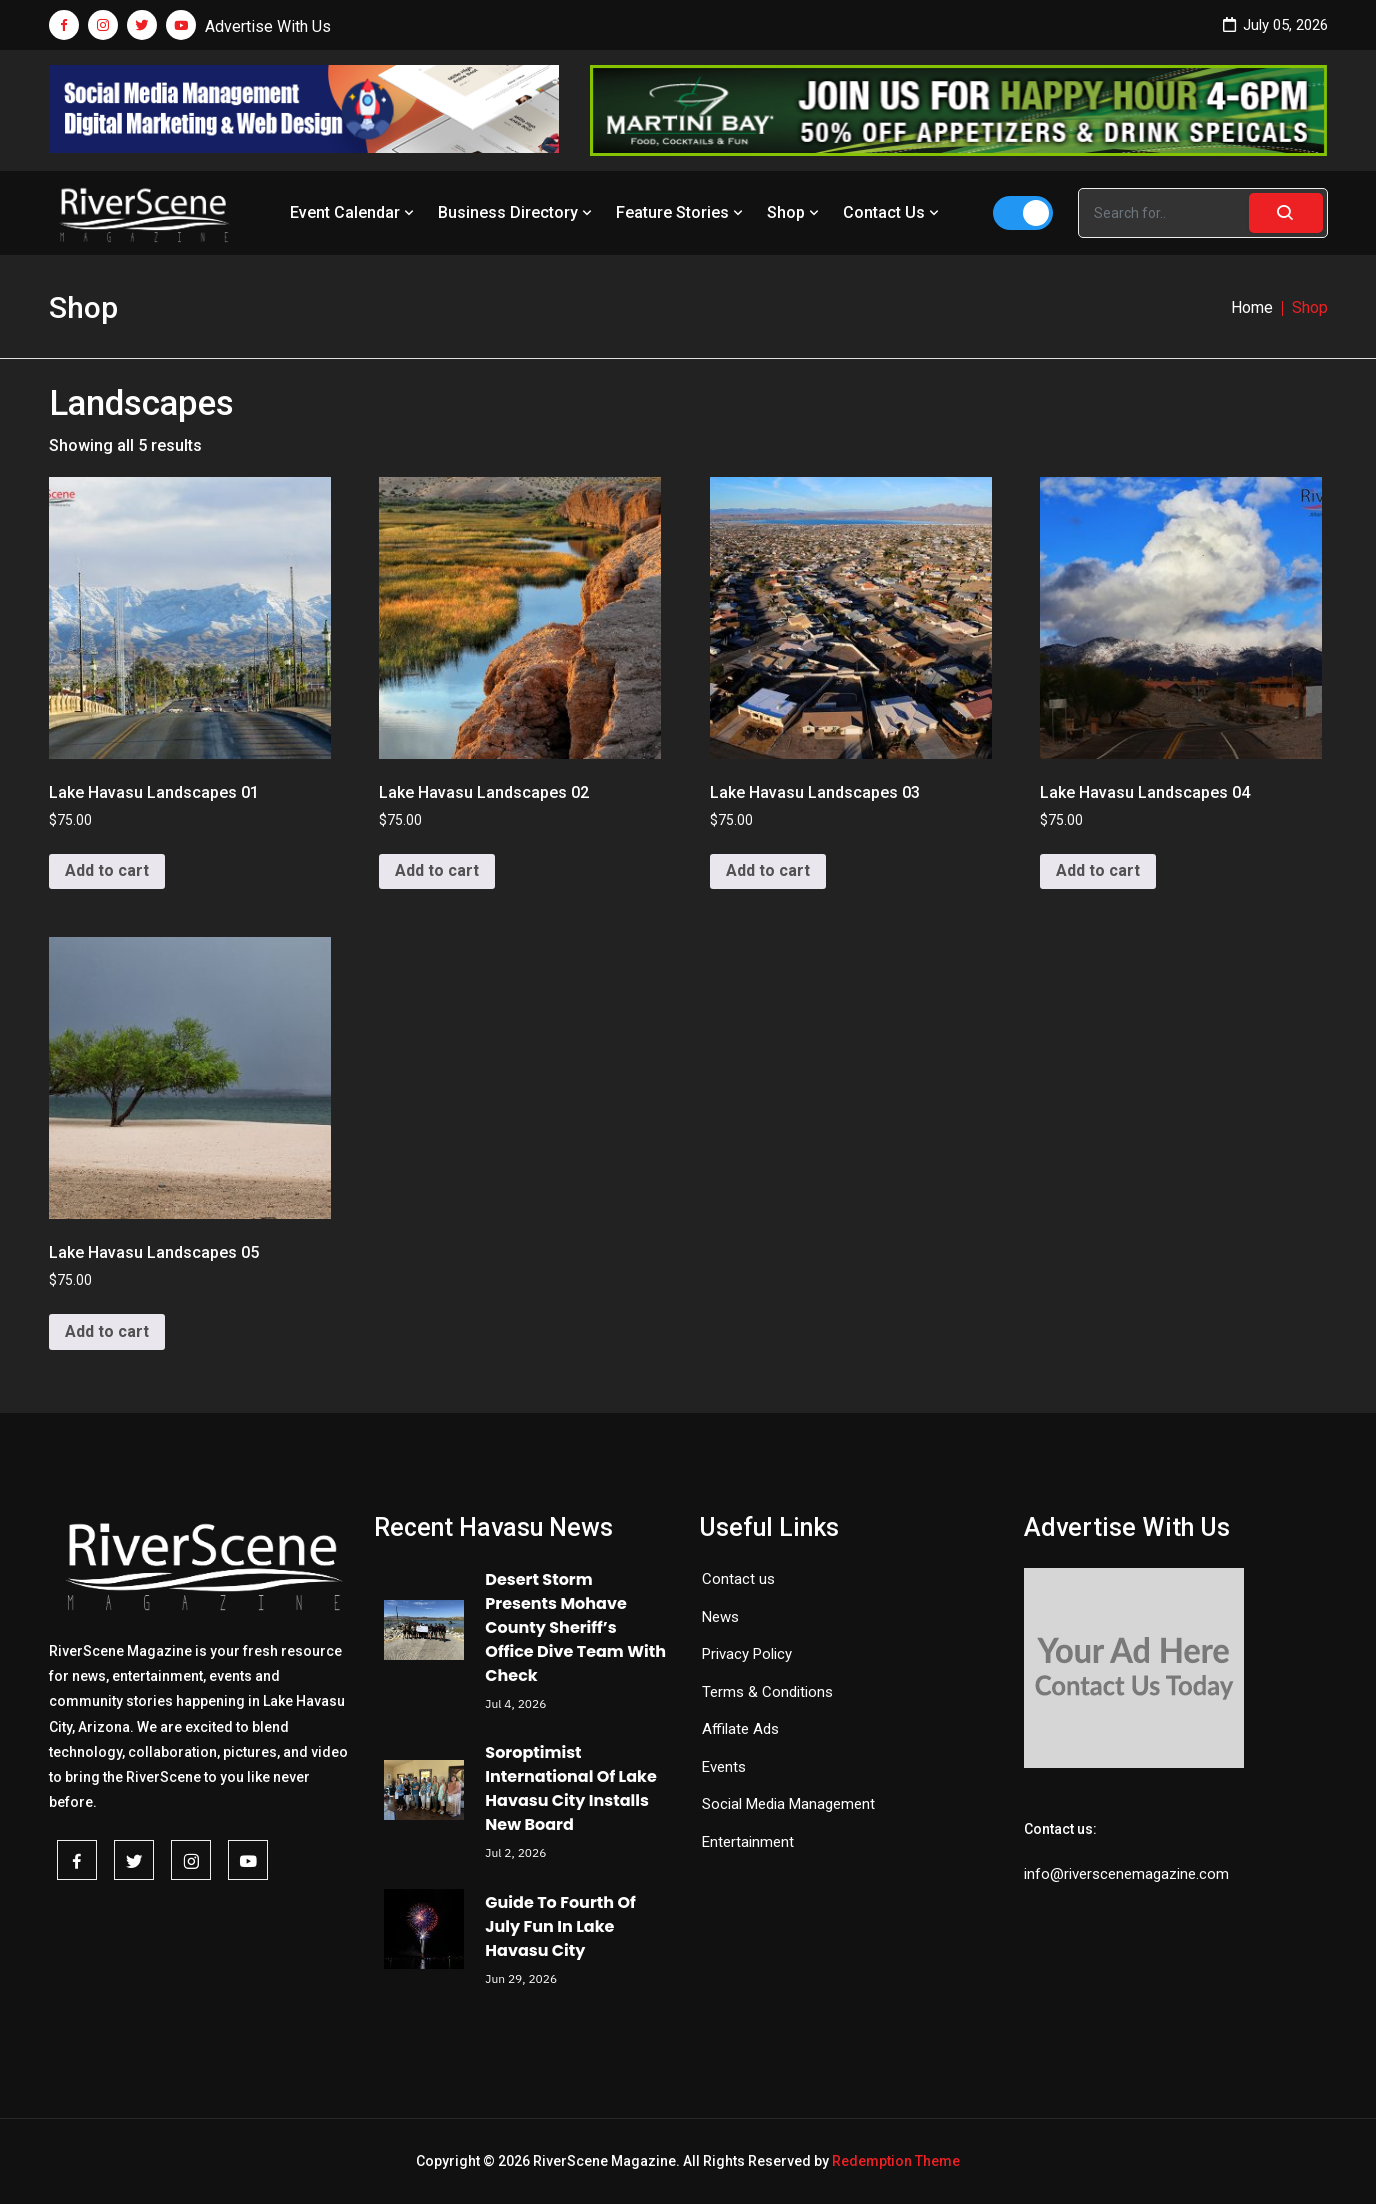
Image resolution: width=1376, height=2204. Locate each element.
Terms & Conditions (767, 1692)
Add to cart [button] (107, 870)
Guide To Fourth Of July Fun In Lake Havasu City (560, 1926)
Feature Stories (681, 212)
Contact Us (893, 212)
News (720, 1617)
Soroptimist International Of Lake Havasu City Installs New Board (571, 1788)
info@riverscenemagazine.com (1126, 1874)
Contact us (738, 1579)
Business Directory (517, 212)
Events (724, 1767)
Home (1252, 307)
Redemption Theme (896, 2161)
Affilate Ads (740, 1729)
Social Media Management (788, 1804)
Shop (795, 212)
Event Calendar (354, 212)
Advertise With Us (268, 26)
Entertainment (748, 1842)
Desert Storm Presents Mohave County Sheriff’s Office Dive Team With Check (575, 1627)
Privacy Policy (747, 1654)
